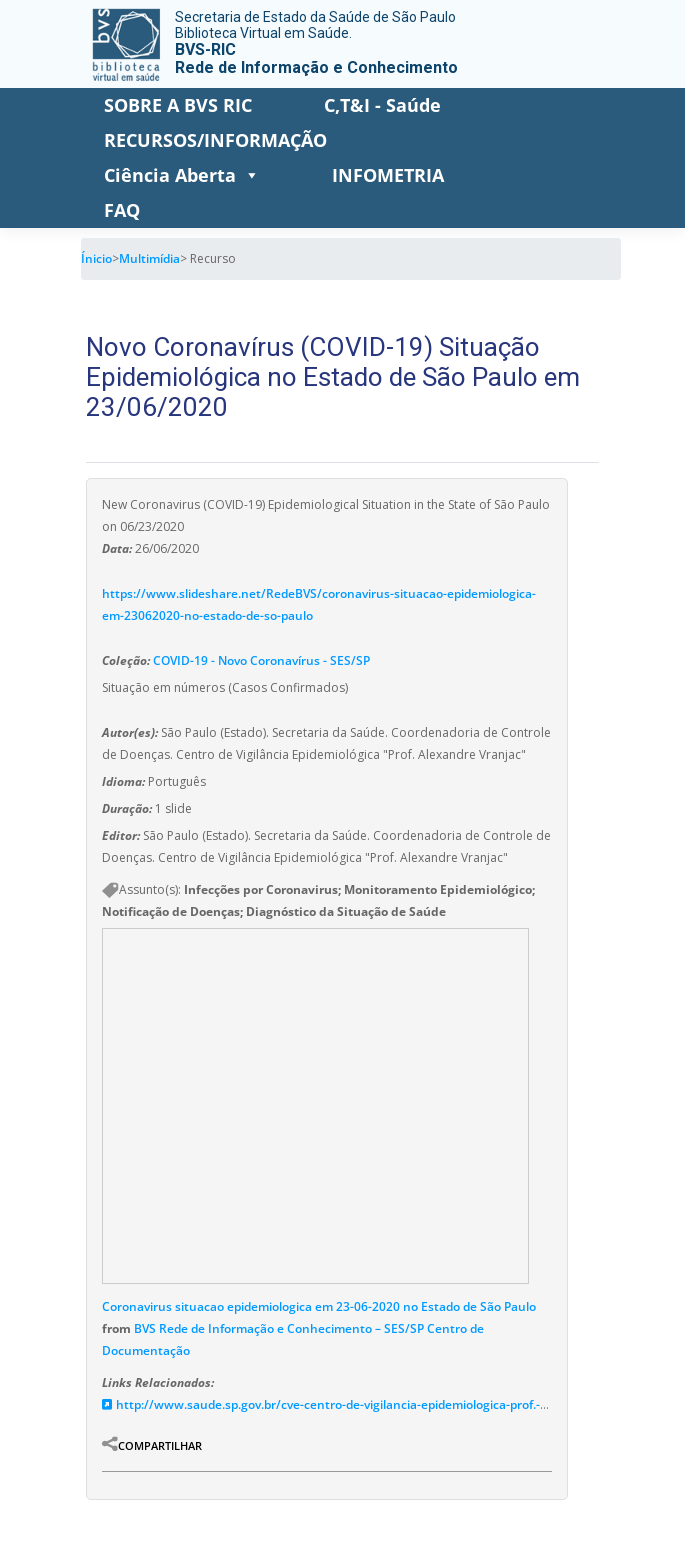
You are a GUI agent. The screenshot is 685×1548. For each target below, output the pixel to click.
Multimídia (149, 258)
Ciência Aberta (182, 175)
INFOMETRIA (388, 175)
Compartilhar (160, 1445)
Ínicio (96, 258)
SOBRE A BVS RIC (178, 105)
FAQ (122, 210)
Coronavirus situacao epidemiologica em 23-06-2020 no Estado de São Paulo (319, 1306)
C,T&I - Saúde (382, 105)
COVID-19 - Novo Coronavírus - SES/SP (261, 660)
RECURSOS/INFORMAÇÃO (215, 140)
